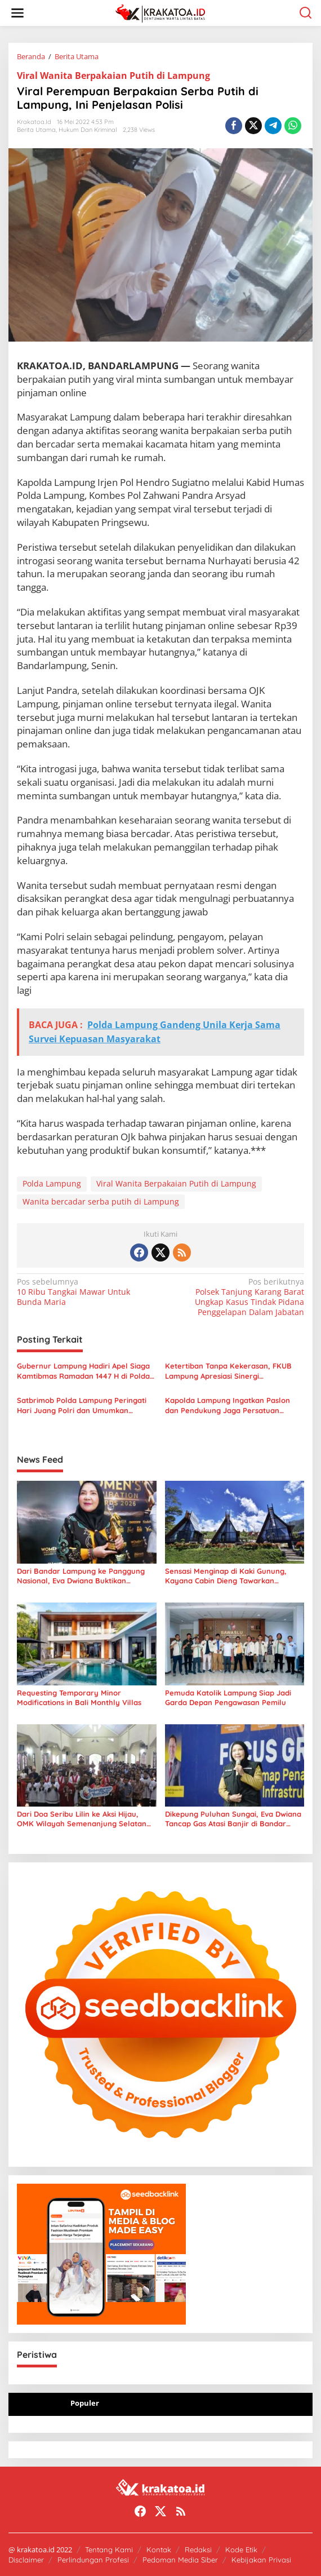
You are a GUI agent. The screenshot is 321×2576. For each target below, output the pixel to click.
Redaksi (198, 2549)
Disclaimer (26, 2559)
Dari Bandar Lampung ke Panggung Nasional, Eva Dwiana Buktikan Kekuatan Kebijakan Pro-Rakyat (81, 1576)
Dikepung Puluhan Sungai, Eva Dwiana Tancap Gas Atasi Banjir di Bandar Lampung (233, 1819)
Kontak (158, 2549)
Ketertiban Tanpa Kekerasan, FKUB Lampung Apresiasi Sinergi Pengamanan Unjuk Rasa (228, 1371)
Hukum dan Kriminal (88, 130)
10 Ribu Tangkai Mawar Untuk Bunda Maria (86, 1292)
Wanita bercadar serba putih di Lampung (101, 1201)
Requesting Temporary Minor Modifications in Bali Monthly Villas (79, 1697)
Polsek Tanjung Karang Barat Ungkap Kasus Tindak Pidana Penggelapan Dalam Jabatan (235, 1297)
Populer (84, 2403)
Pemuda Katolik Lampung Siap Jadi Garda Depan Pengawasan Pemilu (228, 1697)
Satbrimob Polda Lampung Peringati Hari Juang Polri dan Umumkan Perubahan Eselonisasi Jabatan (81, 1405)
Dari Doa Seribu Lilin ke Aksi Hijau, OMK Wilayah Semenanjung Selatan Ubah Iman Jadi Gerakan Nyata (81, 1819)
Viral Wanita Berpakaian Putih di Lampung (113, 75)
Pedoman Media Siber (180, 2559)
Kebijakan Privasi (261, 2559)
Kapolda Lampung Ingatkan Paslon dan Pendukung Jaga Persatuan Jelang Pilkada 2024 (227, 1405)
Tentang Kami (109, 2549)
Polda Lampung (52, 1183)
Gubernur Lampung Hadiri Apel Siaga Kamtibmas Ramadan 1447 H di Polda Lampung (83, 1371)
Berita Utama (36, 130)
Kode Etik (241, 2549)
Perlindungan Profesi (93, 2559)
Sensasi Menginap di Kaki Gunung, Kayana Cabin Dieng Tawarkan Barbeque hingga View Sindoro (226, 1576)
